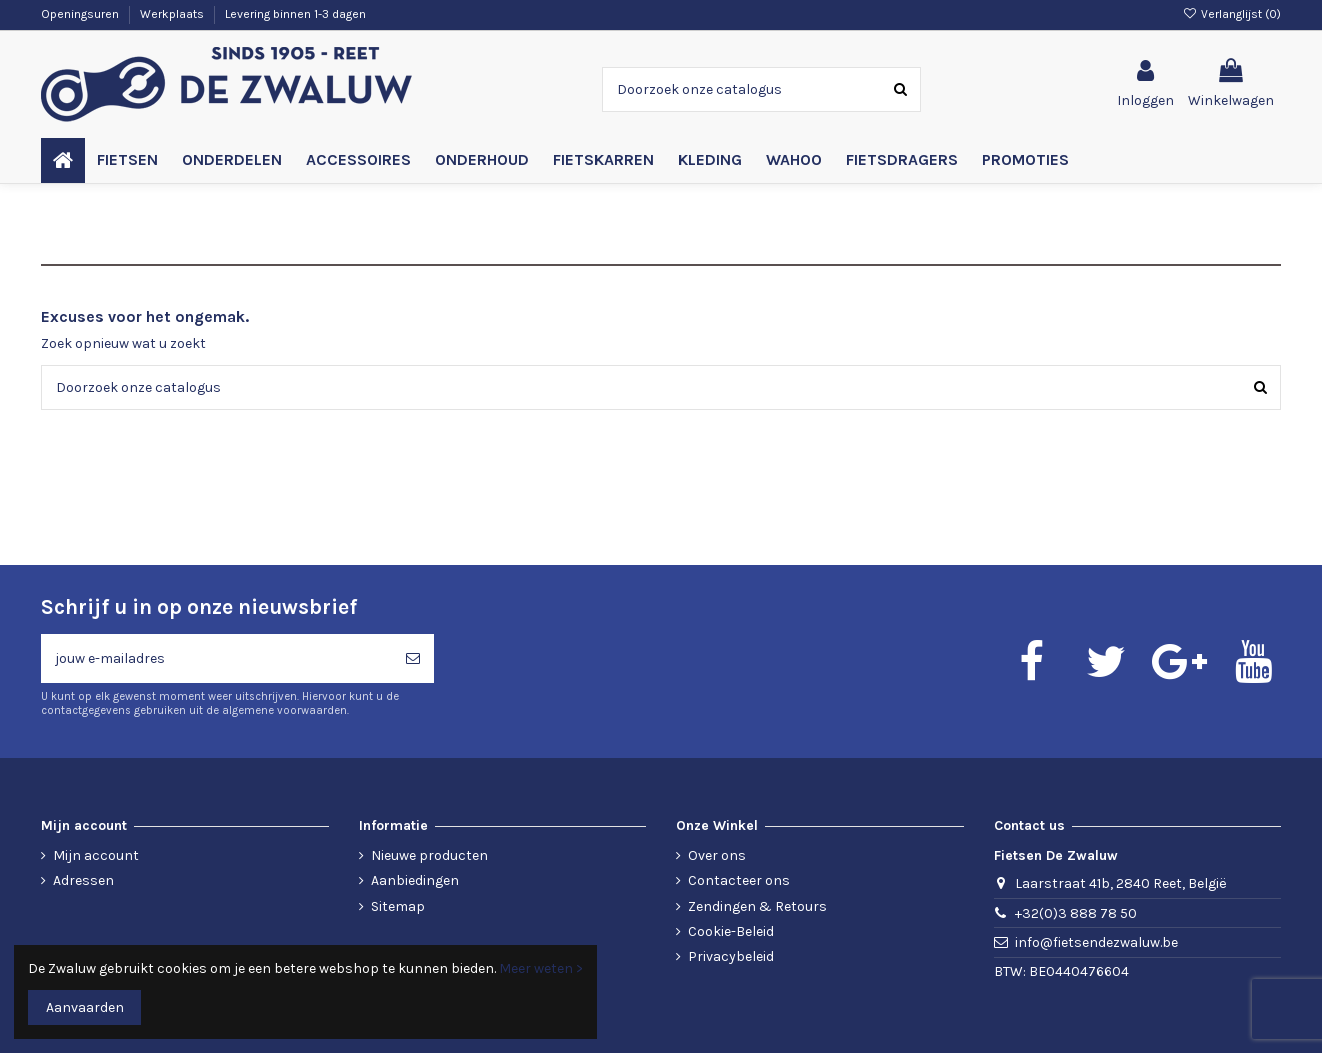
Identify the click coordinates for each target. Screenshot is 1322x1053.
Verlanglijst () (1232, 14)
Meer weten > (541, 968)
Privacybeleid (731, 956)
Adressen (83, 880)
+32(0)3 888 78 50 (1076, 913)
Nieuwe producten (429, 855)
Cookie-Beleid (731, 931)
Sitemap (398, 906)
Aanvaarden (85, 1007)
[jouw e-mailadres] (216, 658)
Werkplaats (173, 14)
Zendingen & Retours (757, 906)
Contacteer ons (739, 880)
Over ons (717, 855)
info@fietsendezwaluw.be (1096, 942)
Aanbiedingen (415, 880)
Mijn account (96, 855)
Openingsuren (81, 14)
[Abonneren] (413, 658)
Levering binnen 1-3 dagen (295, 14)
